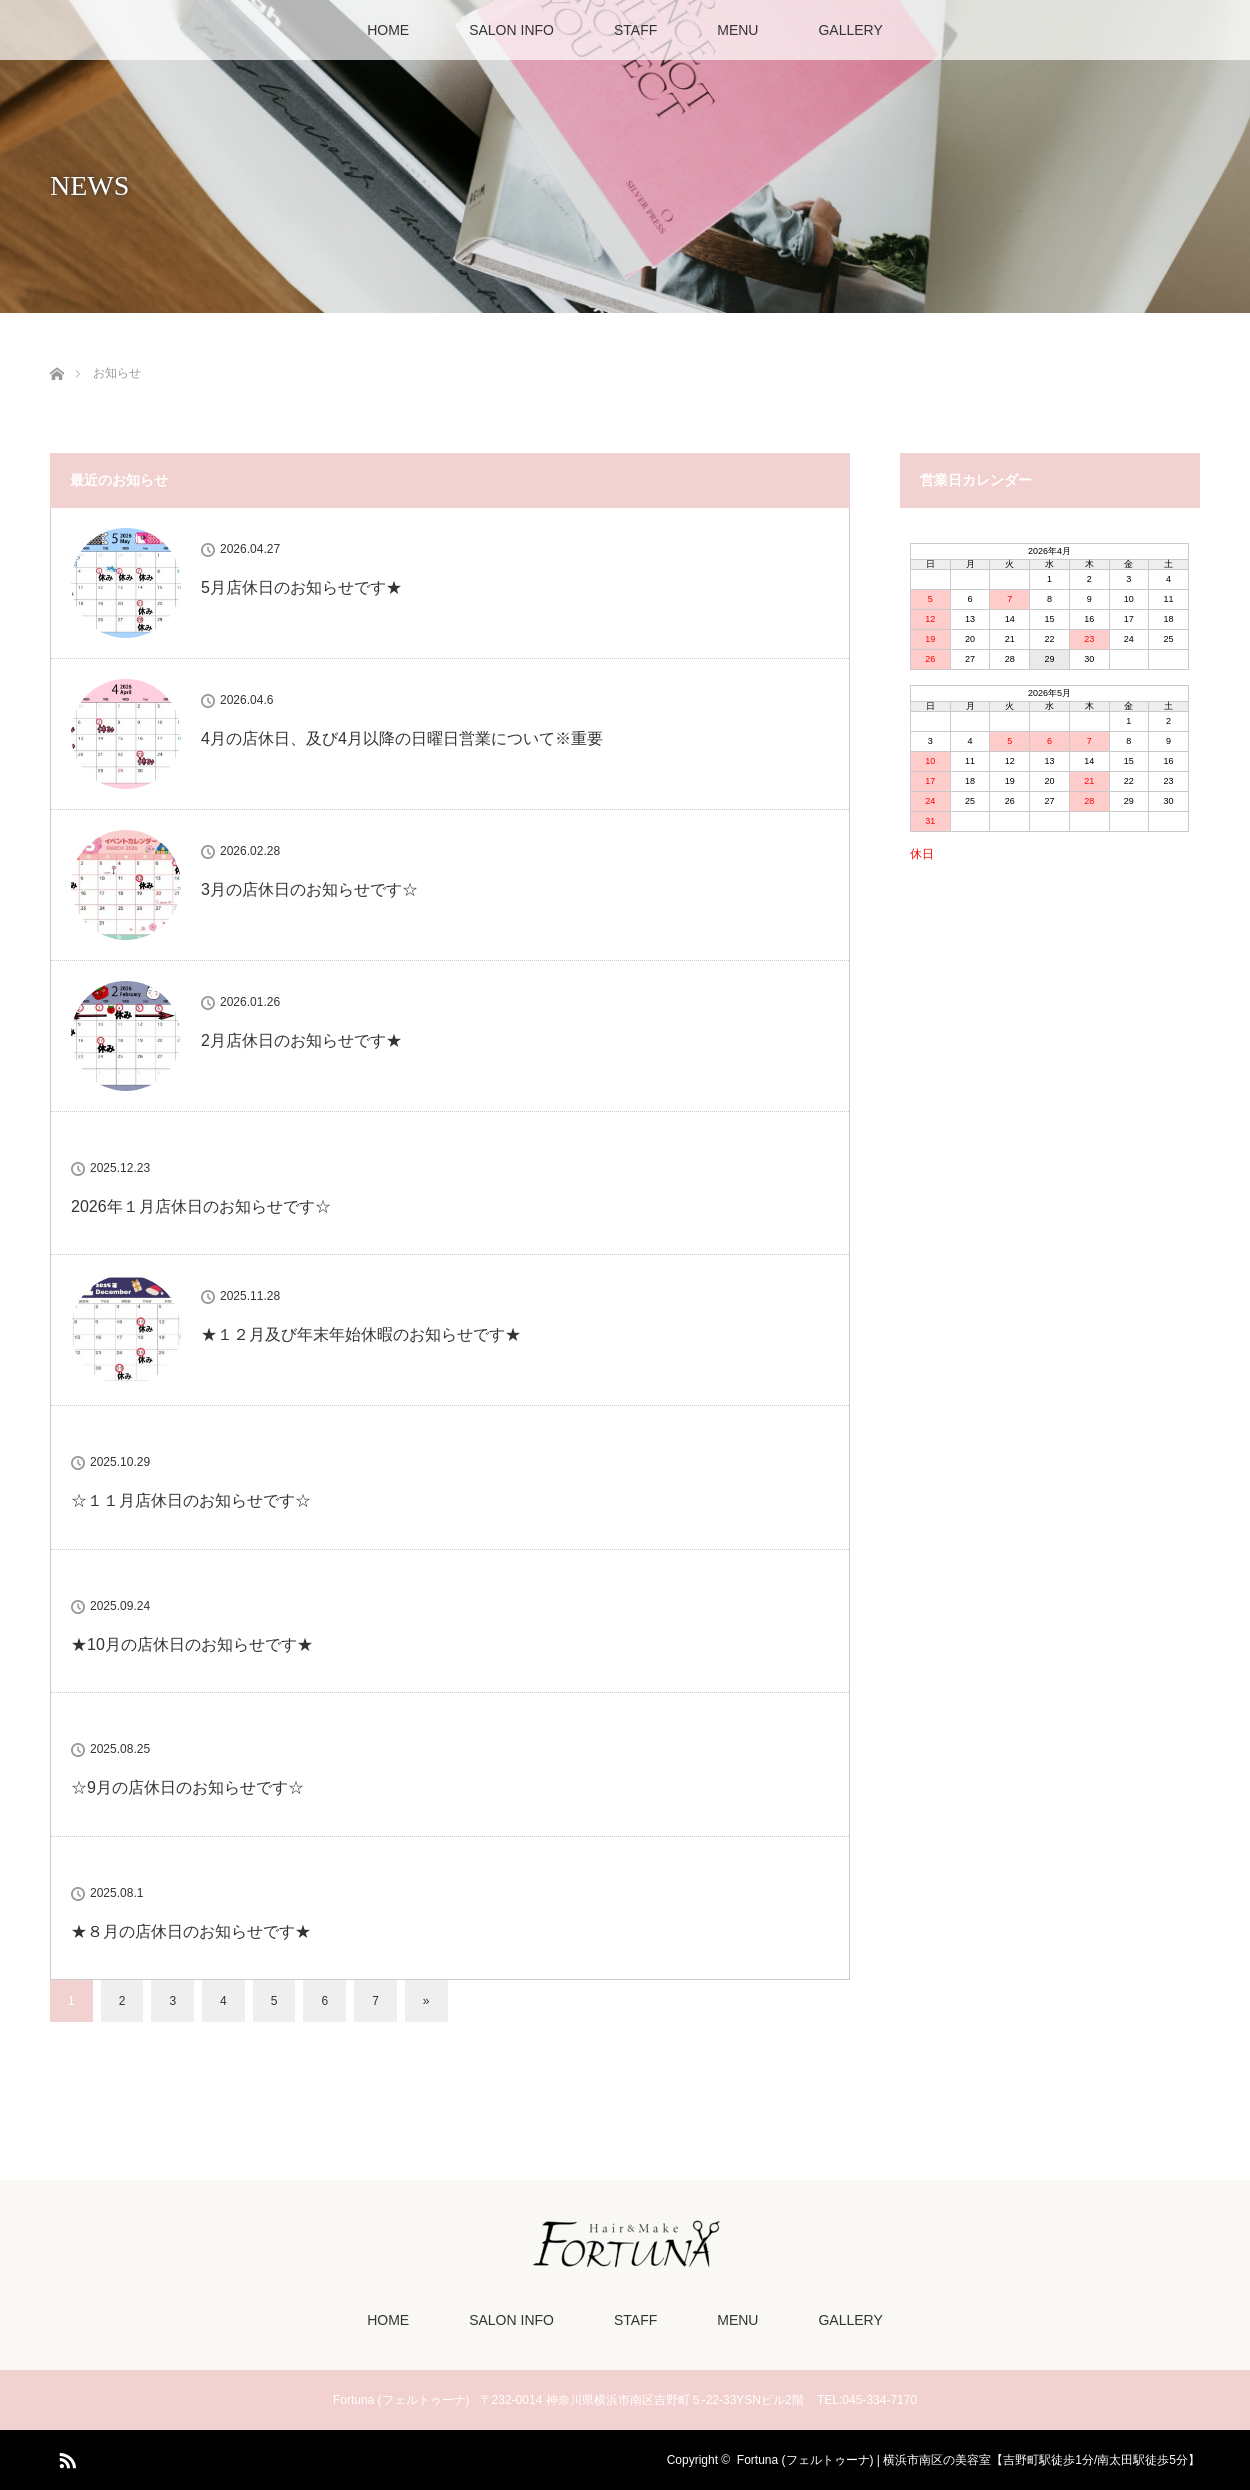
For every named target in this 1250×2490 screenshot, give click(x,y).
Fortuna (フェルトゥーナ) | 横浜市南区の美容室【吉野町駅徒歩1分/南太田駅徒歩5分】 (968, 2460)
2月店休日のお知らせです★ (301, 1040)
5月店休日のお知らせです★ (301, 587)
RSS (65, 2457)
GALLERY (850, 30)
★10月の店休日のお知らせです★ (192, 1644)
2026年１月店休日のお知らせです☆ (201, 1206)
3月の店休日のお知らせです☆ (309, 889)
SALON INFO (511, 30)
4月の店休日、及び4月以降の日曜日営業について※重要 (402, 738)
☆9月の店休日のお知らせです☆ (187, 1787)
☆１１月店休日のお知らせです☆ (191, 1500)
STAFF (635, 30)
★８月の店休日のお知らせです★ (191, 1931)
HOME (388, 30)
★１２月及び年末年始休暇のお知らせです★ (361, 1334)
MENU (737, 30)
